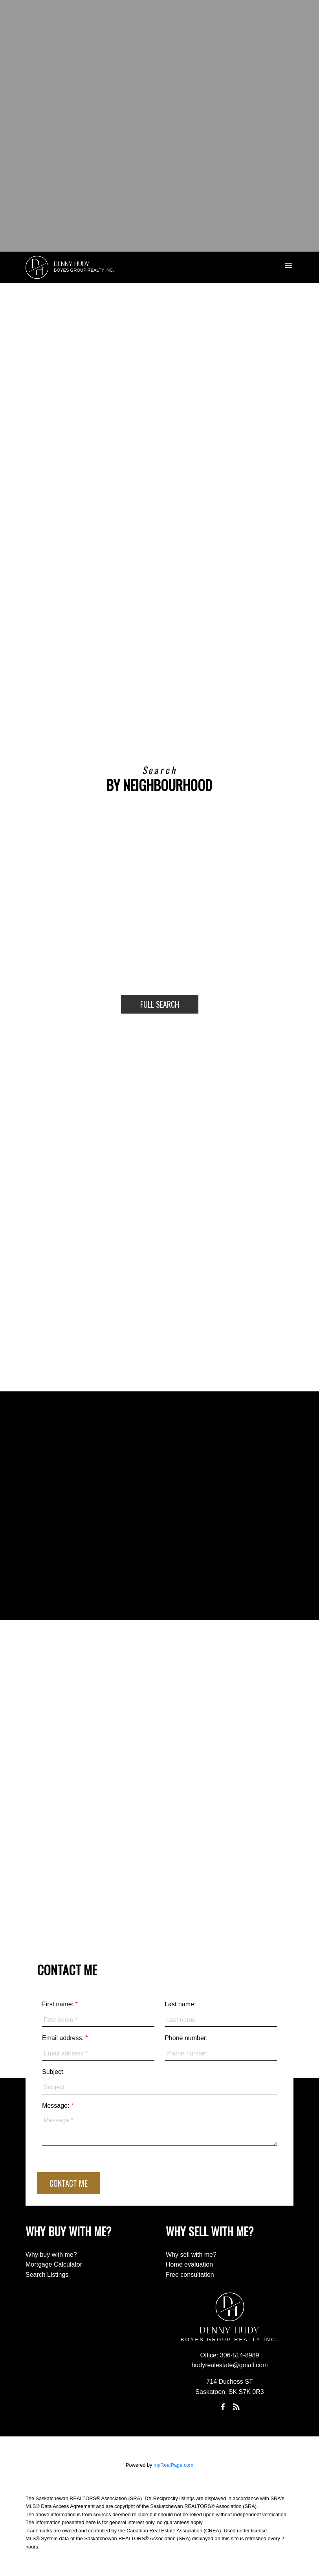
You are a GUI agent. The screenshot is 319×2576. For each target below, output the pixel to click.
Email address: (63, 2038)
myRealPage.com (173, 2465)
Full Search (159, 1004)
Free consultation (190, 2274)
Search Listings (47, 2274)
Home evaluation (189, 2264)
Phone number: (186, 2038)
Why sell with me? (191, 2254)
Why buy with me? (51, 2254)
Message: (56, 2105)
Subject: (53, 2071)
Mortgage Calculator (54, 2264)
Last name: (180, 2004)
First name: (58, 2004)
